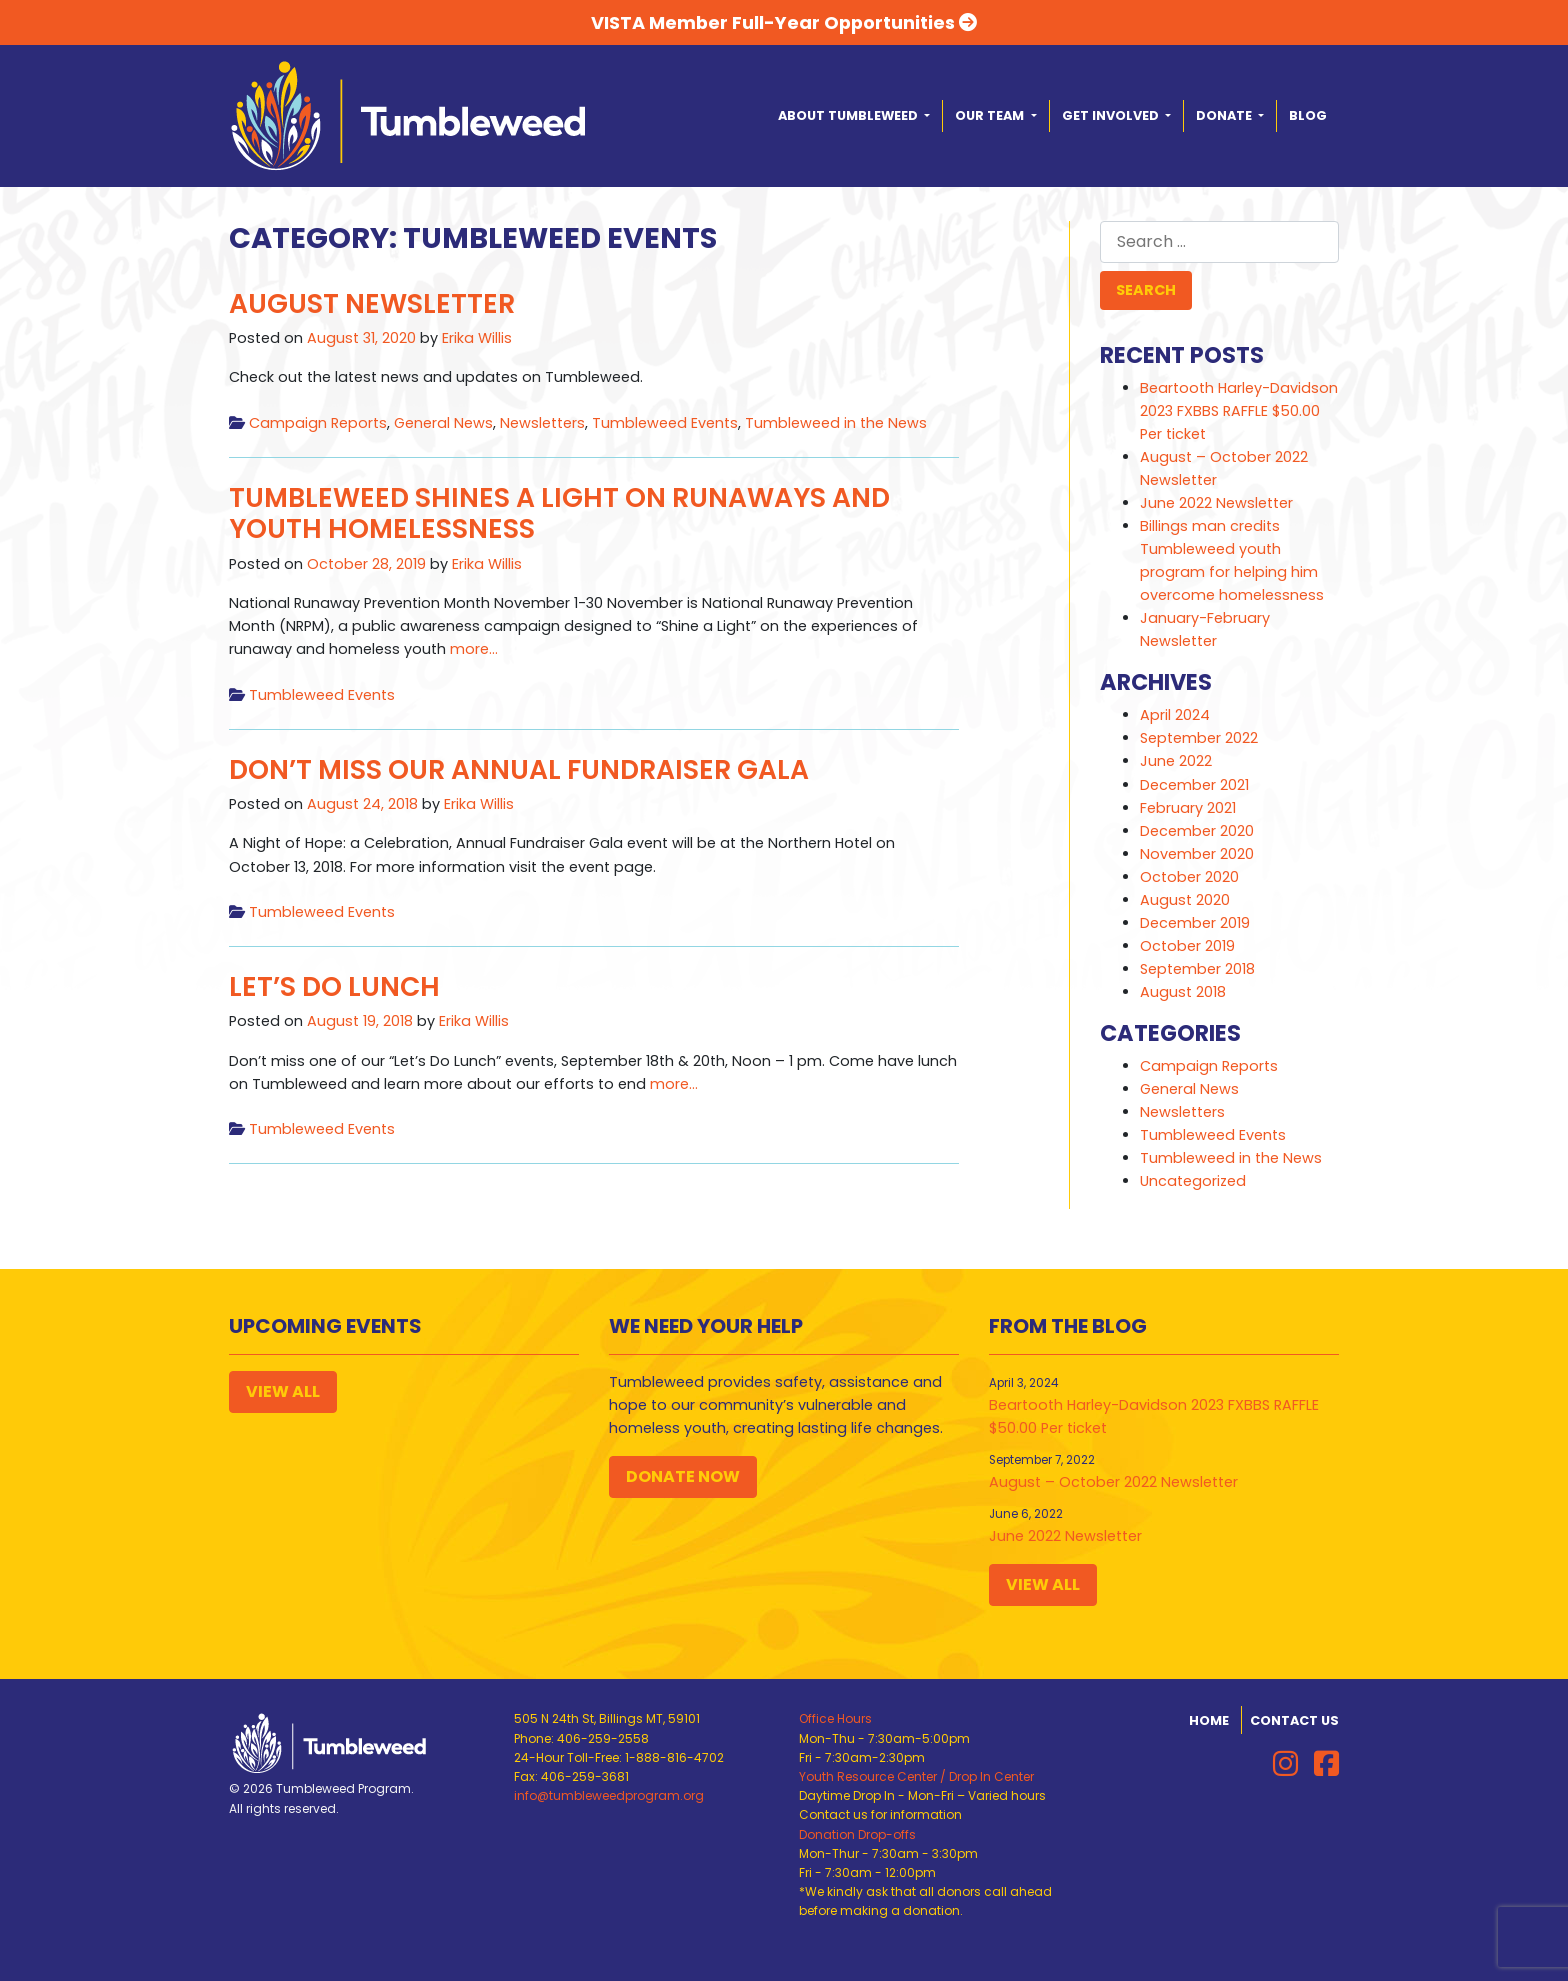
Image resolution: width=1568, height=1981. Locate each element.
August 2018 (1183, 992)
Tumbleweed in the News (836, 423)
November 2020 (1197, 854)
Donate (1225, 115)
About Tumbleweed (849, 115)
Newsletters (542, 423)
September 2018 (1197, 969)
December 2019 (1195, 923)
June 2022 (1176, 761)
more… (472, 649)
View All (283, 1391)
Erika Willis (477, 338)
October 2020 (1189, 877)
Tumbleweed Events (665, 423)
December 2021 (1194, 785)
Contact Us (1294, 1720)
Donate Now (683, 1476)
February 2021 (1188, 808)
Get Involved (1112, 115)
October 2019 (1187, 946)
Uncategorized (1193, 1181)
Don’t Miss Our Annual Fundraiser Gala (519, 769)
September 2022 (1199, 738)
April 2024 (1175, 715)
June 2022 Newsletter (1216, 503)
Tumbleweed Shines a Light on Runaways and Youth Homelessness (559, 513)
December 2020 (1197, 831)
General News (443, 423)
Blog (1308, 115)
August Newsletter (372, 303)
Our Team (991, 115)
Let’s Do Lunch (334, 986)
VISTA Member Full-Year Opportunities (784, 22)
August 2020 (1185, 900)
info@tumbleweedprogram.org (609, 1795)
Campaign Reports (318, 423)
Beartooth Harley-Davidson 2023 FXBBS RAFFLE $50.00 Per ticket (1239, 411)
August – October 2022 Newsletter (1113, 1482)
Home (1209, 1720)
